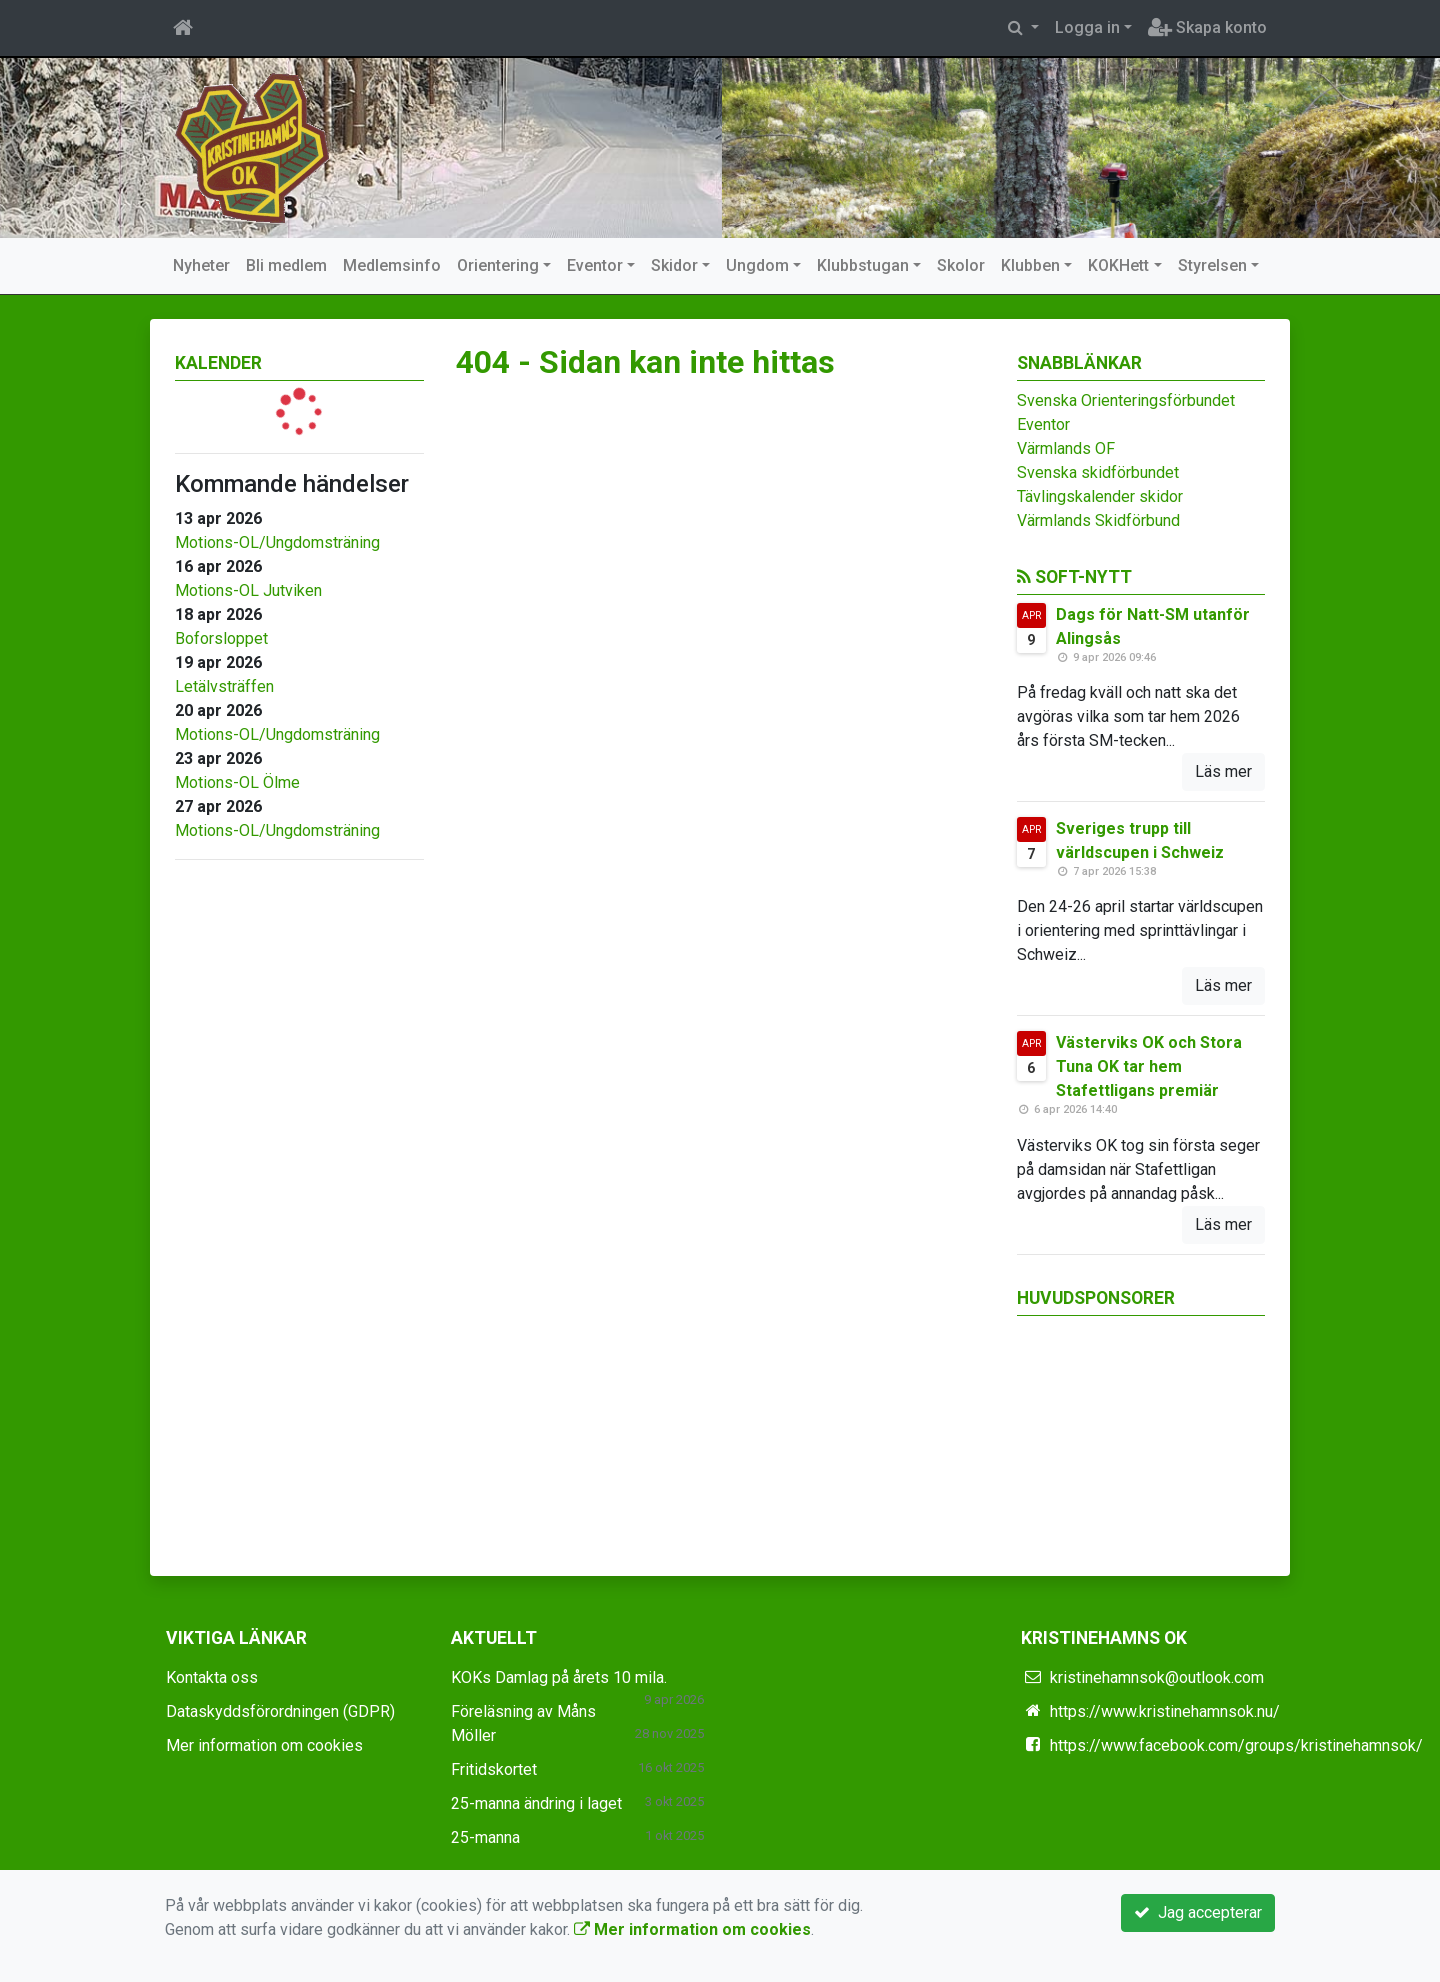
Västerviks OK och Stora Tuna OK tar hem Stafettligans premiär (1149, 1066)
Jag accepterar (1198, 1912)
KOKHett (1118, 265)
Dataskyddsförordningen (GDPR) (280, 1711)
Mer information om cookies (264, 1745)
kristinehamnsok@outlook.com (1157, 1677)
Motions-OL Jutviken (248, 590)
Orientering (498, 265)
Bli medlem (286, 265)
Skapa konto (1207, 27)
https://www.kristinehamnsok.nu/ (1165, 1711)
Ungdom (757, 265)
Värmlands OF (1066, 448)
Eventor (595, 265)
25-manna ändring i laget (536, 1803)
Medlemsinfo (392, 265)
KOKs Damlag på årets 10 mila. (559, 1677)
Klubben (1030, 265)
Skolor (961, 265)
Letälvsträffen (224, 686)
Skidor (674, 265)
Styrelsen (1212, 265)
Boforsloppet (221, 638)
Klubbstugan (863, 265)
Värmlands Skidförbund (1098, 520)
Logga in (1087, 27)
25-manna (485, 1837)
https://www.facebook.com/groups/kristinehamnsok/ (1236, 1745)
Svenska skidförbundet (1098, 472)
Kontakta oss (212, 1677)
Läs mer (1223, 771)
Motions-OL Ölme (237, 782)
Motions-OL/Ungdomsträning (277, 542)
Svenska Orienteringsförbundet (1126, 400)
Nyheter (201, 265)
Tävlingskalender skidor (1100, 496)
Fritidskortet (494, 1769)
